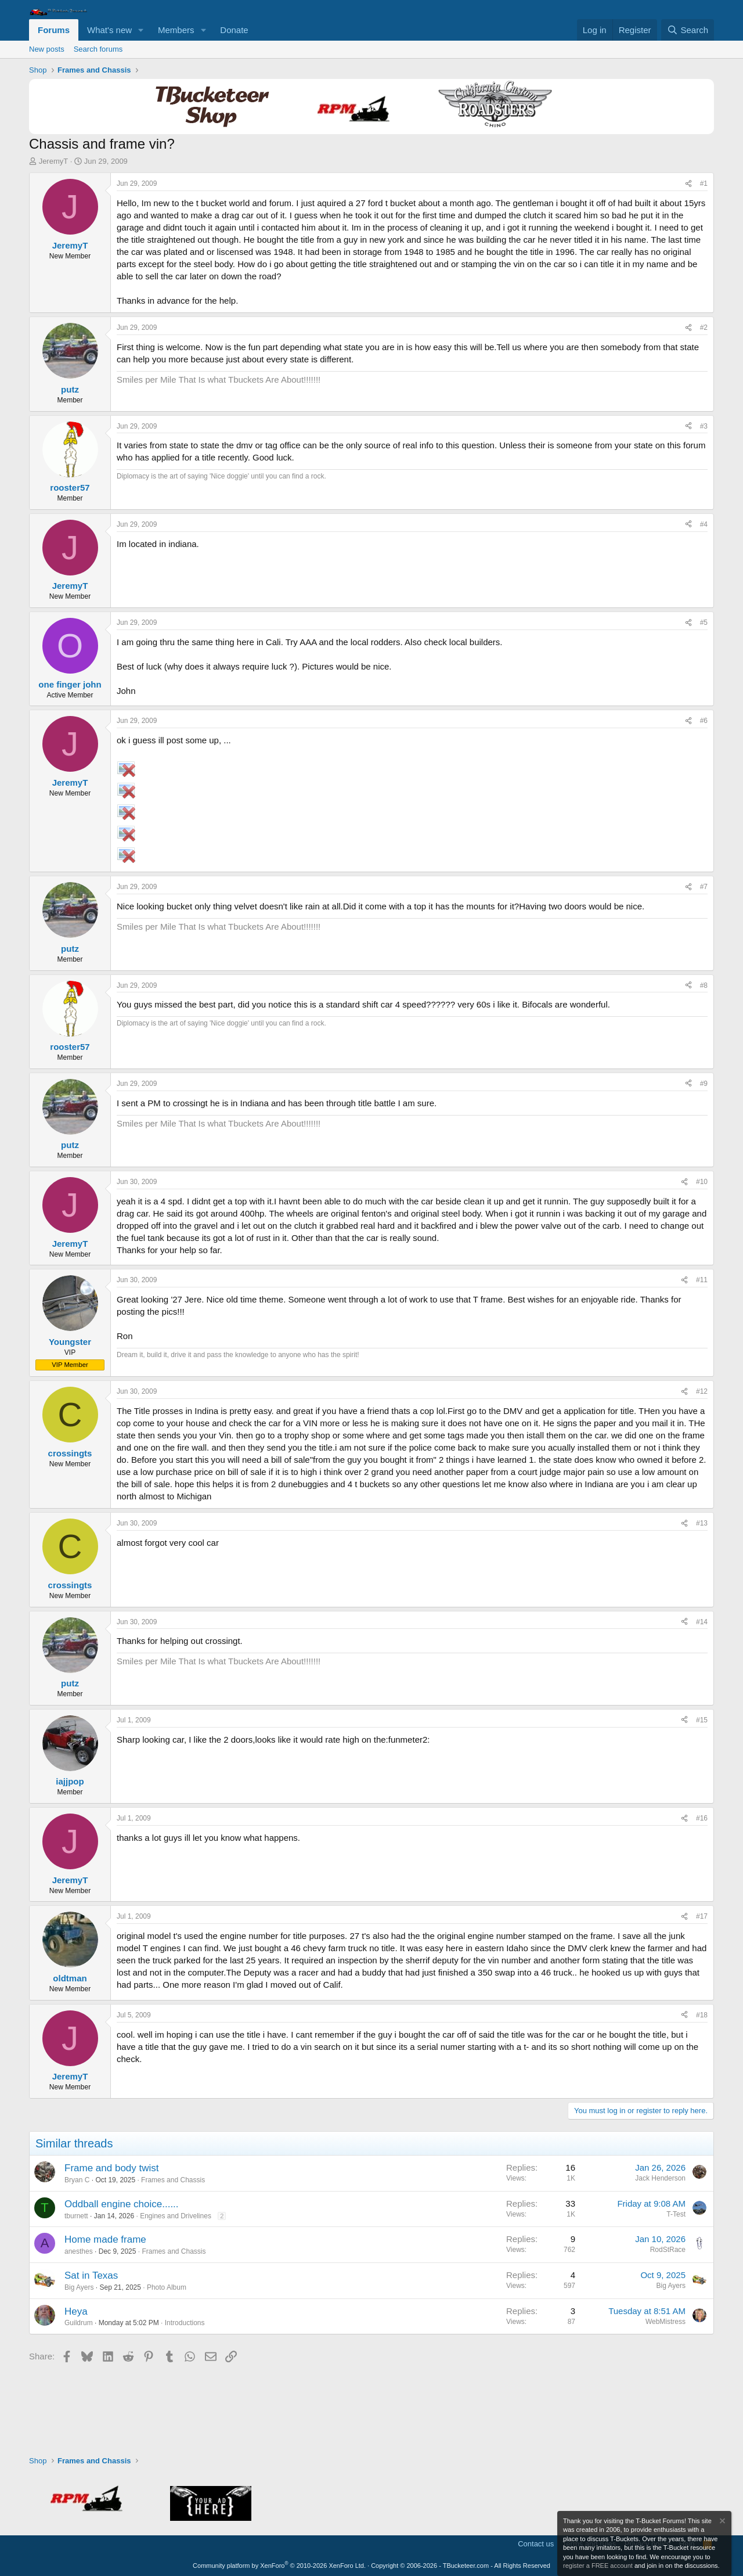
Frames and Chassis (173, 2180)
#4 (704, 524)
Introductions (185, 2323)
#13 (702, 1523)
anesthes (78, 2251)
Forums (54, 30)
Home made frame (105, 2239)
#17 (702, 1916)
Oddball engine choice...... (121, 2204)
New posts (46, 49)
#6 (704, 721)
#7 (704, 887)
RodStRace (668, 2250)
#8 (704, 985)
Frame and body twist (111, 2168)
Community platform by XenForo (279, 2565)
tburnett (76, 2216)
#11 (702, 1280)
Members (176, 30)
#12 (702, 1391)
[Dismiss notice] (721, 2522)
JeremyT (53, 161)
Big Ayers (78, 2287)
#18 (702, 2015)
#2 (704, 327)
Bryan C (76, 2180)
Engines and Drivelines (175, 2216)
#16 (702, 1818)
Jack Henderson (660, 2178)
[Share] (688, 183)
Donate (234, 30)
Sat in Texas (91, 2275)
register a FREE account (598, 2565)
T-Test (676, 2214)
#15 (702, 1720)
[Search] (687, 30)
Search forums (98, 49)
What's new (109, 30)
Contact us (536, 2543)
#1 (704, 183)
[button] (141, 30)
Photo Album (166, 2287)
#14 (702, 1622)
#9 (704, 1084)
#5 (704, 622)
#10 (702, 1182)
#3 (704, 426)
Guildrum (78, 2323)
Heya (76, 2311)
